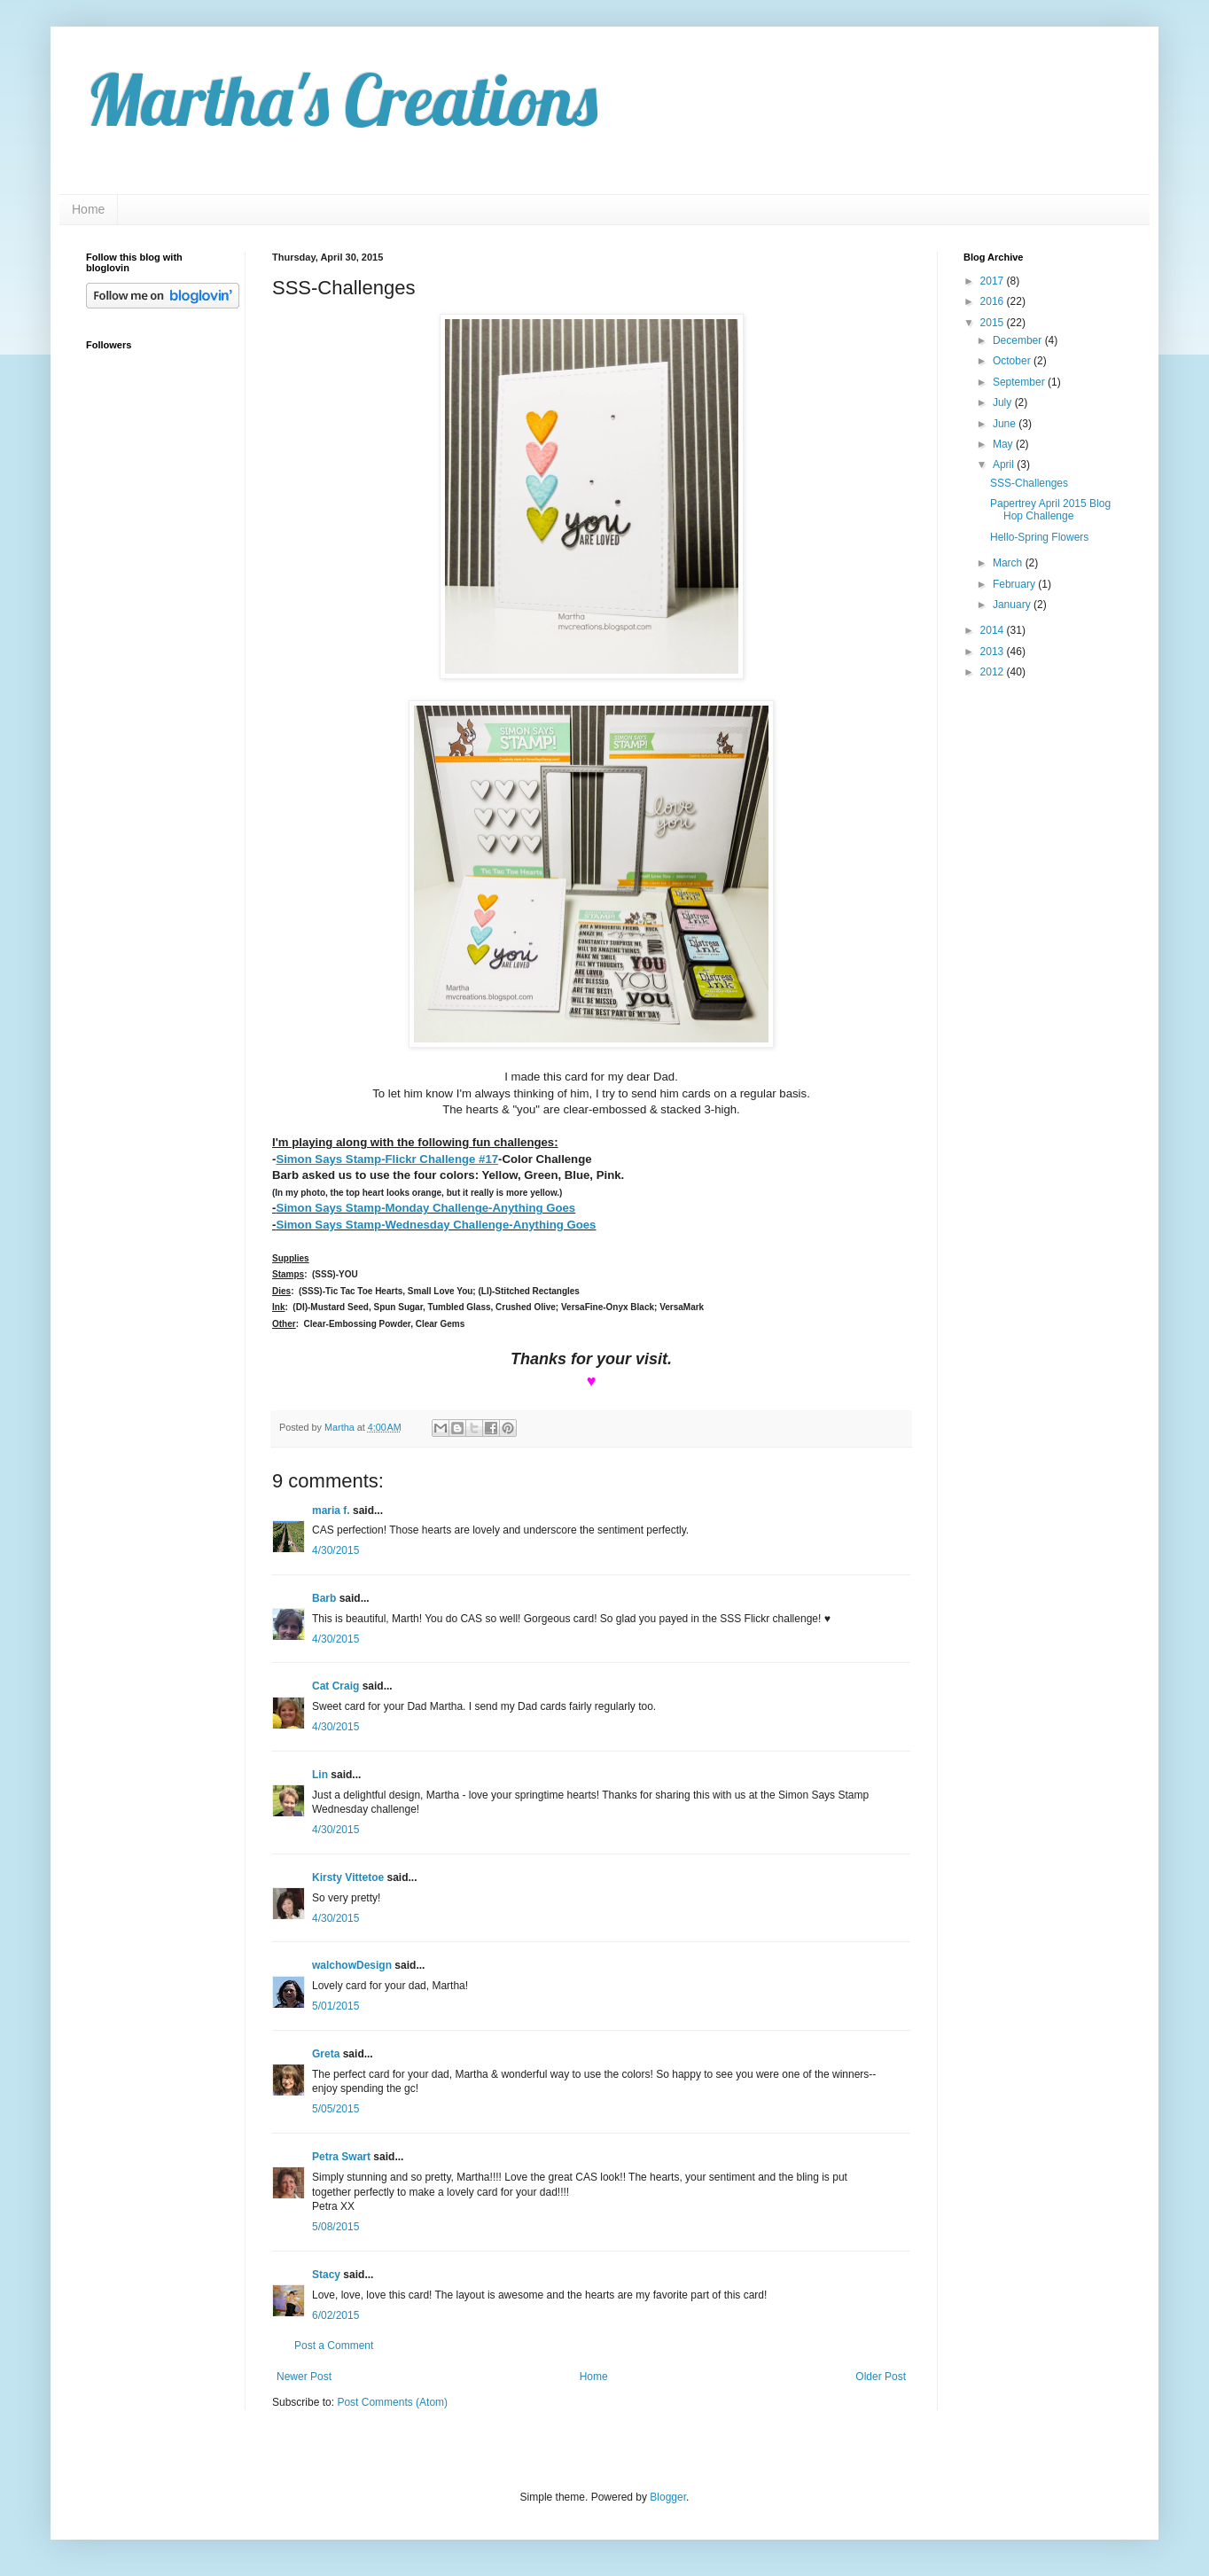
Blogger (668, 2497)
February (1015, 584)
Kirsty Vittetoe (348, 1877)
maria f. (331, 1510)
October (1013, 361)
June (1005, 424)
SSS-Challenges (1029, 483)
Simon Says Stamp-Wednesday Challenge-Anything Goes (436, 1224)
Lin (320, 1774)
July (1004, 402)
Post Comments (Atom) (392, 2402)
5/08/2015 (335, 2227)
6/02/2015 (335, 2315)
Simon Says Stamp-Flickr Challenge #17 (387, 1159)
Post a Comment (333, 2345)
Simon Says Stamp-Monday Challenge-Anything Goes (425, 1207)
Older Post (880, 2376)
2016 (993, 301)
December (1019, 340)
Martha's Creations (341, 99)
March (1009, 563)
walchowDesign (352, 1965)
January (1013, 604)
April (1005, 464)
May (1004, 444)
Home (88, 209)
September (1020, 382)
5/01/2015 (335, 2006)
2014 (993, 630)
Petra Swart (341, 2157)
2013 (993, 651)
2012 (993, 672)
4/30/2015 (335, 1550)
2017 (993, 281)
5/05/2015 (335, 2109)
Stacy (326, 2274)
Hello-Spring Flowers (1039, 537)
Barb (324, 1598)
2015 (993, 322)
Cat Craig (335, 1686)
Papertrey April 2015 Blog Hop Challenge (1050, 509)
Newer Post (304, 2376)
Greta (325, 2054)
